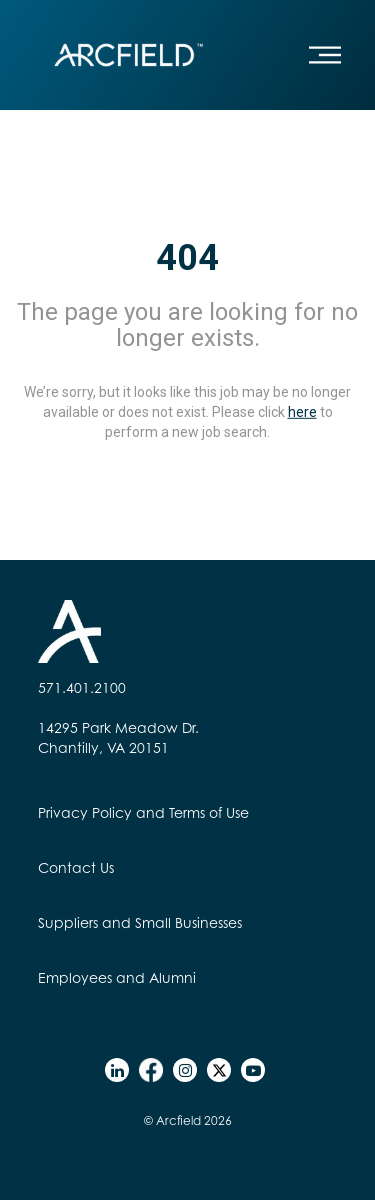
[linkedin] (117, 1070)
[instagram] (185, 1070)
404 (187, 258)
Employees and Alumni (117, 977)
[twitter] (219, 1070)
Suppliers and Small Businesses (140, 922)
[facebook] (151, 1070)
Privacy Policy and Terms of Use (143, 812)
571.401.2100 (82, 687)
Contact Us (76, 867)
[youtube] (253, 1070)
